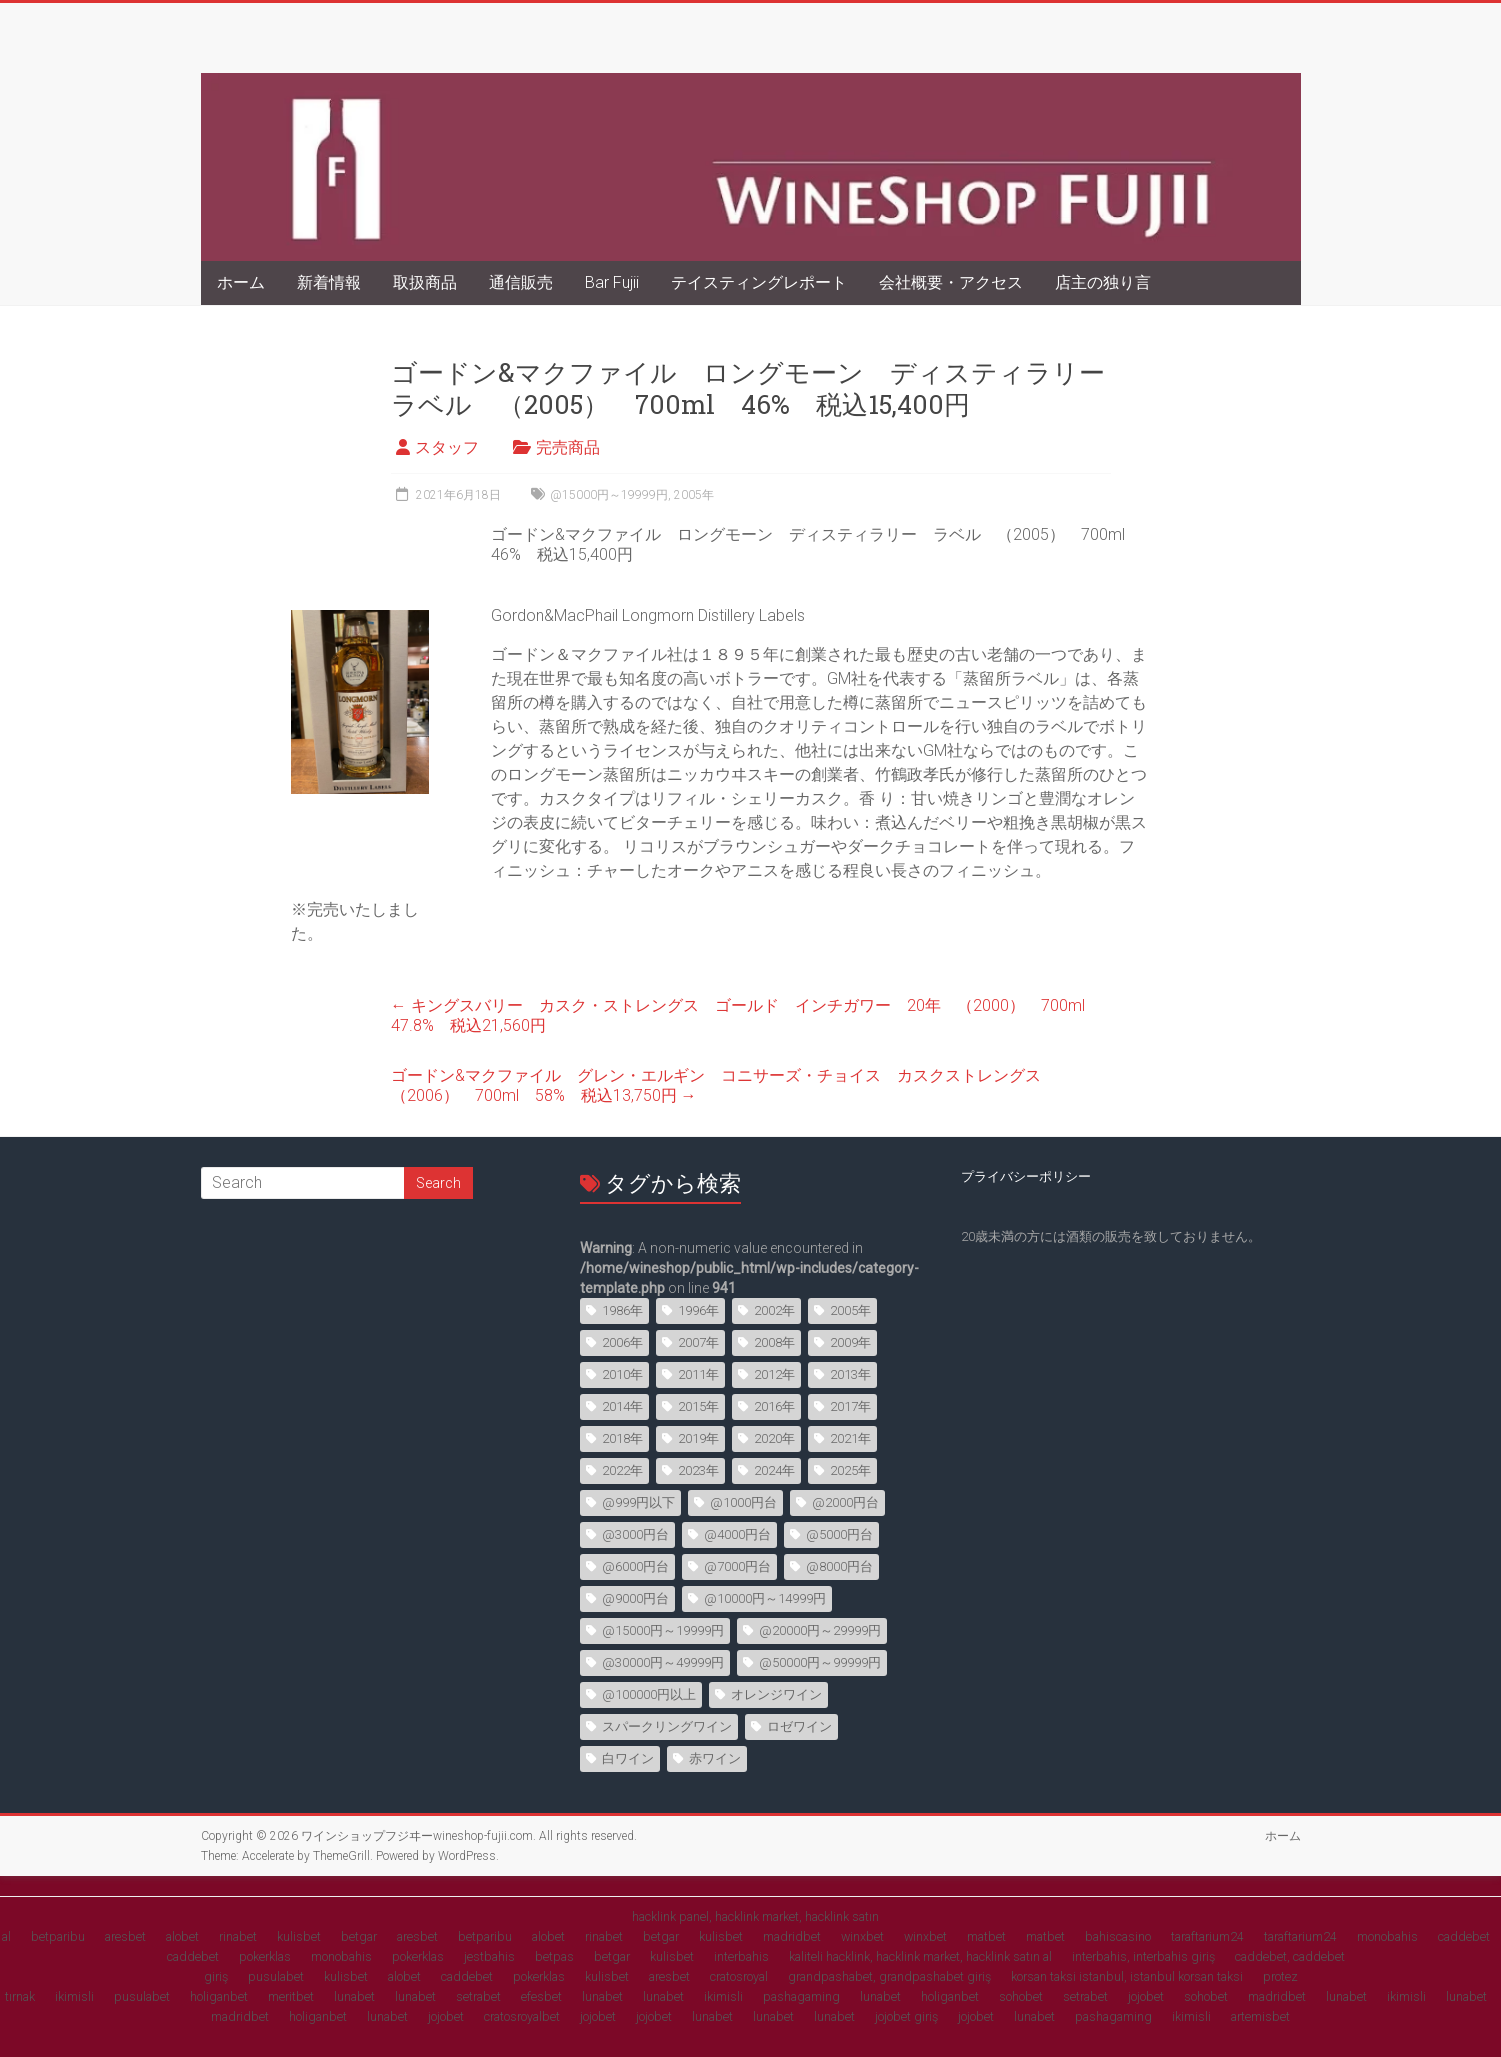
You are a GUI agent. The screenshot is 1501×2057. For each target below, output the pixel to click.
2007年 (698, 1342)
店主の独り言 (1103, 282)
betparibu (58, 1936)
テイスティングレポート (759, 282)
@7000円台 (737, 1566)
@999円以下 (638, 1502)
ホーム (241, 282)
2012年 (774, 1374)
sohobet (1021, 1996)
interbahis (741, 1956)
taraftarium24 (1207, 1936)
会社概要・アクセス (951, 282)
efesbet (541, 1996)
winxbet (862, 1936)
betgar (359, 1936)
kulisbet (299, 1936)
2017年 (850, 1406)
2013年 (850, 1374)
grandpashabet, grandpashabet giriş (889, 1976)
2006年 (622, 1342)
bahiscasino (1118, 1936)
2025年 (850, 1470)
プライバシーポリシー (1026, 1176)
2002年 (774, 1310)
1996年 (698, 1310)
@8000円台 (839, 1566)
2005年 (694, 495)
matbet (986, 1936)
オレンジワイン (776, 1694)
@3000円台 (635, 1534)
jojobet (1146, 1996)
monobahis (1387, 1936)
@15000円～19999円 (609, 495)
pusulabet (276, 1976)
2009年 (850, 1342)
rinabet (238, 1936)
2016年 (774, 1406)
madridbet (792, 1936)
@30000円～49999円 (663, 1662)
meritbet (291, 1996)
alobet (182, 1936)
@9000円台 (635, 1598)
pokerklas (265, 1956)
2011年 (698, 1374)
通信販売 (521, 282)
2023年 (698, 1470)
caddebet (1464, 1936)
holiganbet (219, 1996)
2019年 (698, 1438)
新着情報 (329, 282)
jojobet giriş (906, 2016)
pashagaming (801, 1996)
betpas (554, 1956)
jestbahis (489, 1956)
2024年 (774, 1470)
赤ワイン (715, 1758)
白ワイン (628, 1758)
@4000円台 (737, 1534)
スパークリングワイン (667, 1726)
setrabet (478, 1996)
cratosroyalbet (522, 2016)
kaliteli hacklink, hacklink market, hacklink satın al (920, 1956)
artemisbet (1260, 2016)
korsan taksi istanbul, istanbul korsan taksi (1127, 1976)
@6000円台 (635, 1566)
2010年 (622, 1374)
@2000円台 (845, 1502)
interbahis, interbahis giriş (1143, 1956)
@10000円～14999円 (765, 1598)
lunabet (354, 1996)
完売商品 (568, 447)
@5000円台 (839, 1534)
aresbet (125, 1936)
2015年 (698, 1406)
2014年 (622, 1406)
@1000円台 (743, 1502)
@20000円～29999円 (820, 1630)
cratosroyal (739, 1976)
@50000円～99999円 (820, 1662)
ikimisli (74, 1996)
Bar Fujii (612, 282)
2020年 (774, 1438)
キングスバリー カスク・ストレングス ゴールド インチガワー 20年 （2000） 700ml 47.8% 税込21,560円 (746, 1015)
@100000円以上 (649, 1694)
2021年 (850, 1438)
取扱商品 (425, 282)
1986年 (622, 1310)
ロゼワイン (799, 1726)
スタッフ (447, 447)
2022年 (622, 1470)
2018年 (622, 1438)
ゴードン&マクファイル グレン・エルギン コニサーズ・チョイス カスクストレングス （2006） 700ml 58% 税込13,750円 (724, 1085)
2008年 (774, 1342)
